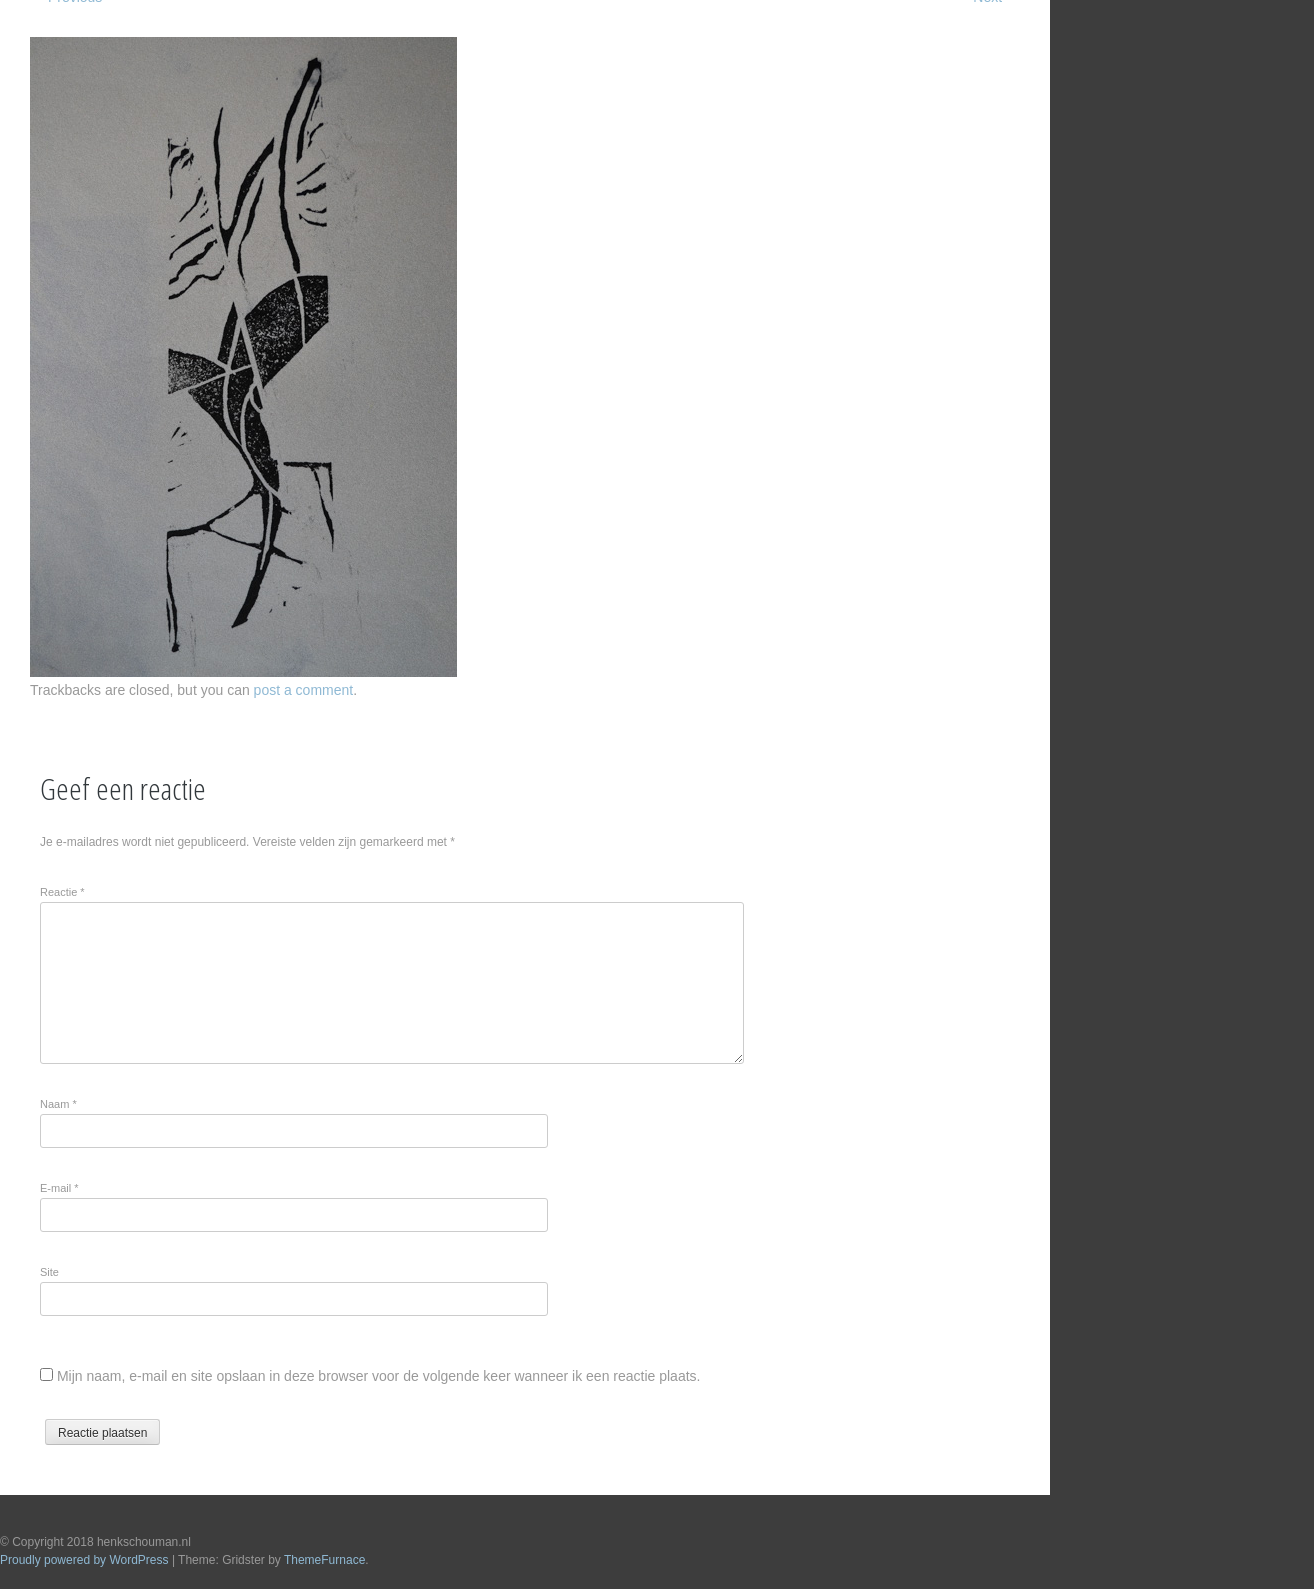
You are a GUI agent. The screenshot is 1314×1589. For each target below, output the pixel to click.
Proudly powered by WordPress (84, 1560)
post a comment (304, 690)
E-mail (59, 1188)
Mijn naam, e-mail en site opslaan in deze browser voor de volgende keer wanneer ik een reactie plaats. (379, 1376)
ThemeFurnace (324, 1560)
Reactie (62, 892)
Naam (58, 1104)
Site (49, 1272)
